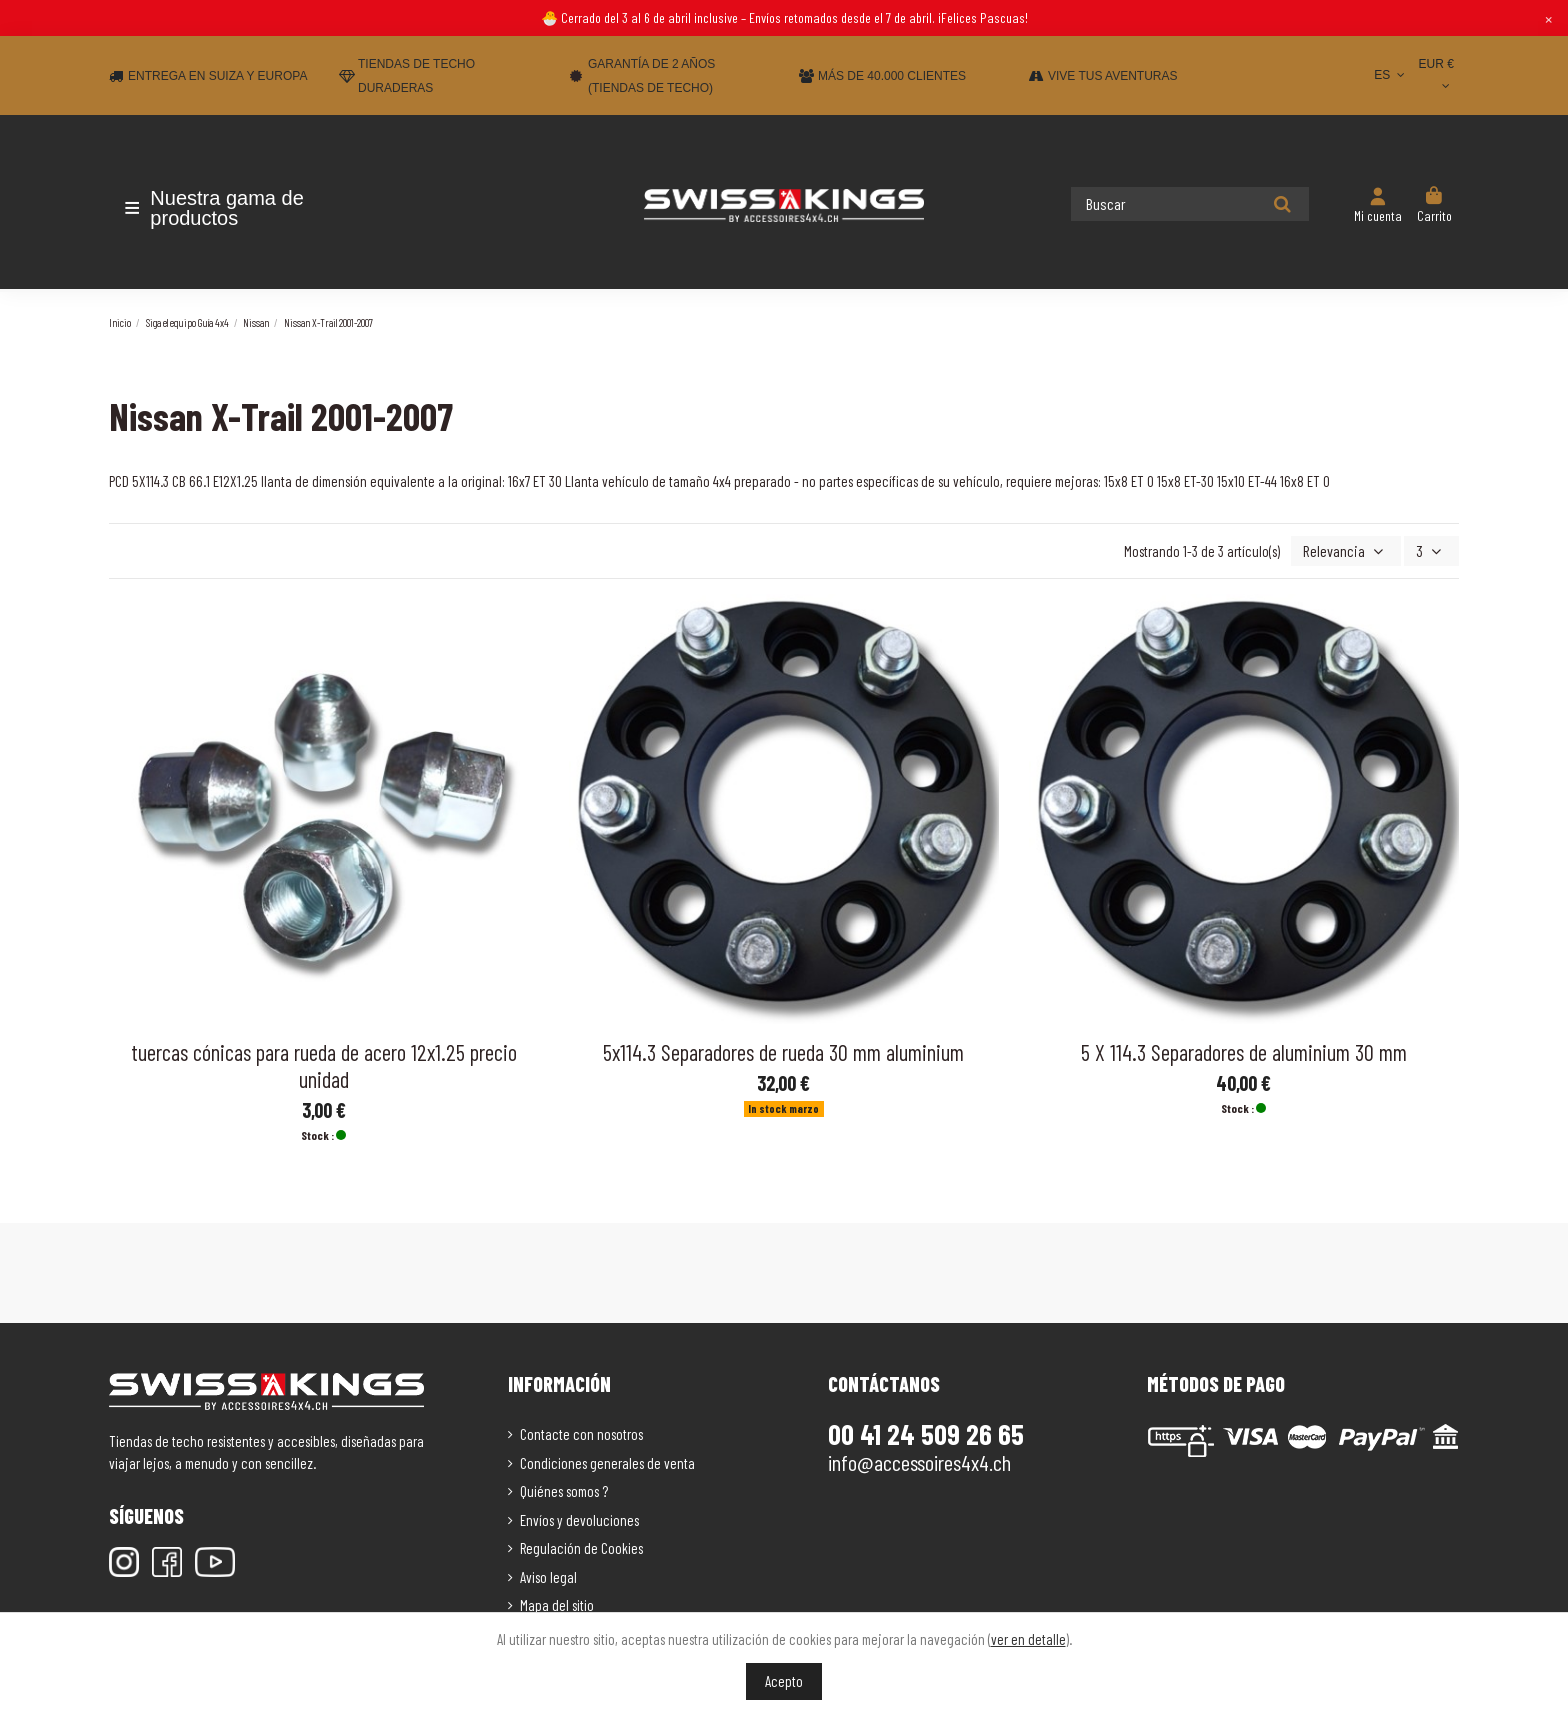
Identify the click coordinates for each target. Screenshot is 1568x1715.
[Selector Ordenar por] (1352, 550)
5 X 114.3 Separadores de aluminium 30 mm (1244, 1050)
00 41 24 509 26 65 (926, 1433)
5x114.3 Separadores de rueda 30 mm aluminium (783, 1050)
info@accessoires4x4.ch (919, 1461)
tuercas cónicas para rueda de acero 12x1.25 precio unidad (324, 1063)
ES (1391, 75)
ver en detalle (1028, 1639)
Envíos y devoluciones (579, 1518)
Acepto (784, 1681)
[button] (226, 208)
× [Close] (1548, 18)
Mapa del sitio (557, 1604)
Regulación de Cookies (581, 1547)
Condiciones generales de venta (607, 1461)
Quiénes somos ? (564, 1490)
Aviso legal (548, 1575)
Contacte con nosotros (581, 1433)
